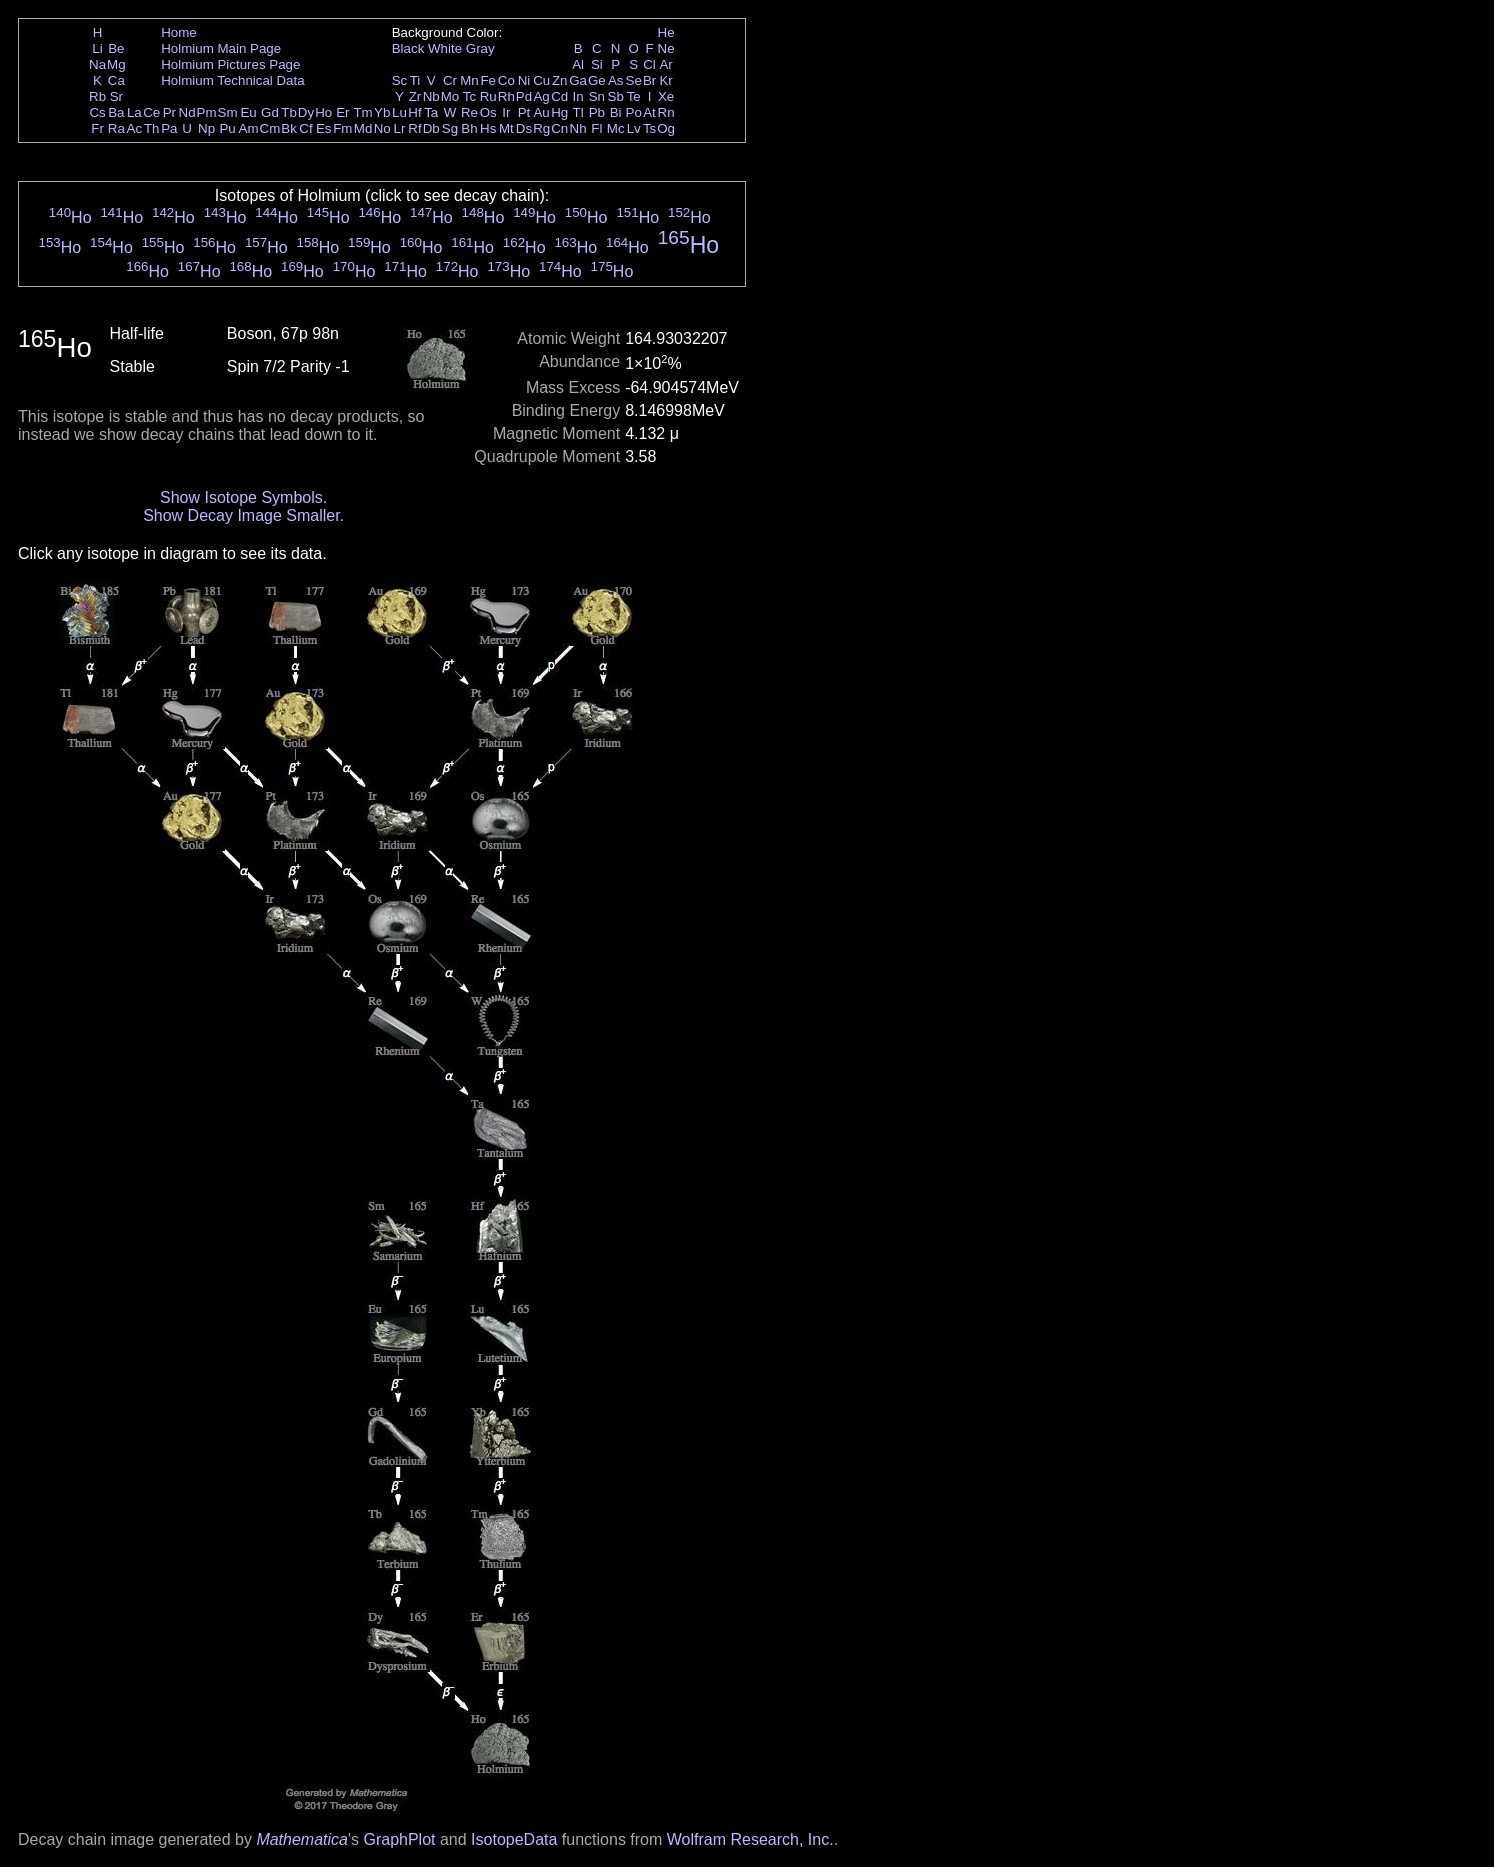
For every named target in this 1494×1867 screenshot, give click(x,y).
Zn (560, 80)
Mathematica (302, 1839)
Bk (289, 128)
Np (206, 128)
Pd (524, 96)
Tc (469, 96)
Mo (450, 96)
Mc (616, 128)
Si (597, 64)
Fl (596, 128)
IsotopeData (514, 1839)
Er (342, 112)
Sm (228, 112)
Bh (469, 128)
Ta (431, 112)
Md (363, 128)
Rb (97, 96)
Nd (187, 112)
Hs (488, 128)
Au (541, 112)
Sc (400, 80)
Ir (506, 112)
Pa (169, 128)
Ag (541, 96)
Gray (480, 48)
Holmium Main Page (221, 48)
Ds (524, 128)
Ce (151, 112)
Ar (665, 64)
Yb (382, 112)
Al (578, 64)
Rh (506, 96)
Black (408, 48)
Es (324, 128)
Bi (616, 112)
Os (488, 112)
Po (634, 112)
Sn (597, 96)
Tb (289, 112)
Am (249, 128)
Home (179, 32)
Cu (541, 80)
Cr (450, 80)
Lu (399, 112)
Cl (649, 64)
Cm (270, 128)
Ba (116, 112)
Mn (469, 80)
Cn (559, 128)
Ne (666, 48)
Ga (578, 80)
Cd (559, 96)
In (578, 96)
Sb (616, 96)
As (616, 80)
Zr (415, 96)
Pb (597, 112)
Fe (488, 80)
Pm (207, 112)
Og (666, 128)
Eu (248, 112)
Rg (541, 128)
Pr (169, 112)
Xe (666, 96)
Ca (116, 80)
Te (634, 96)
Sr (116, 96)
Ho (323, 112)
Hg (559, 112)
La (134, 112)
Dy (306, 112)
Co (506, 80)
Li (97, 48)
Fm (342, 128)
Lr (400, 128)
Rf (414, 128)
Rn (666, 112)
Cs (97, 112)
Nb (431, 96)
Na (97, 64)
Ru (488, 96)
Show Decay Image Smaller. (243, 515)
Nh (578, 128)
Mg (116, 64)
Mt (506, 128)
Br (649, 80)
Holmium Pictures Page (230, 64)
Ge (597, 80)
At (649, 112)
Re (469, 112)
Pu (227, 128)
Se (634, 80)
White (445, 48)
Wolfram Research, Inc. (750, 1839)
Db (431, 128)
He (666, 32)
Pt (524, 112)
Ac (135, 128)
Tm (362, 112)
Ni (524, 80)
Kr (665, 80)
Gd (270, 112)
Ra (116, 128)
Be (116, 48)
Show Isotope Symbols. (243, 497)
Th (152, 128)
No (382, 128)
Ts (649, 128)
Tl (578, 112)
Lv (634, 128)
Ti (415, 80)
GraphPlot (399, 1839)
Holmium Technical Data (232, 80)
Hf (414, 112)
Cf (305, 128)
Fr (97, 128)
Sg (450, 128)
